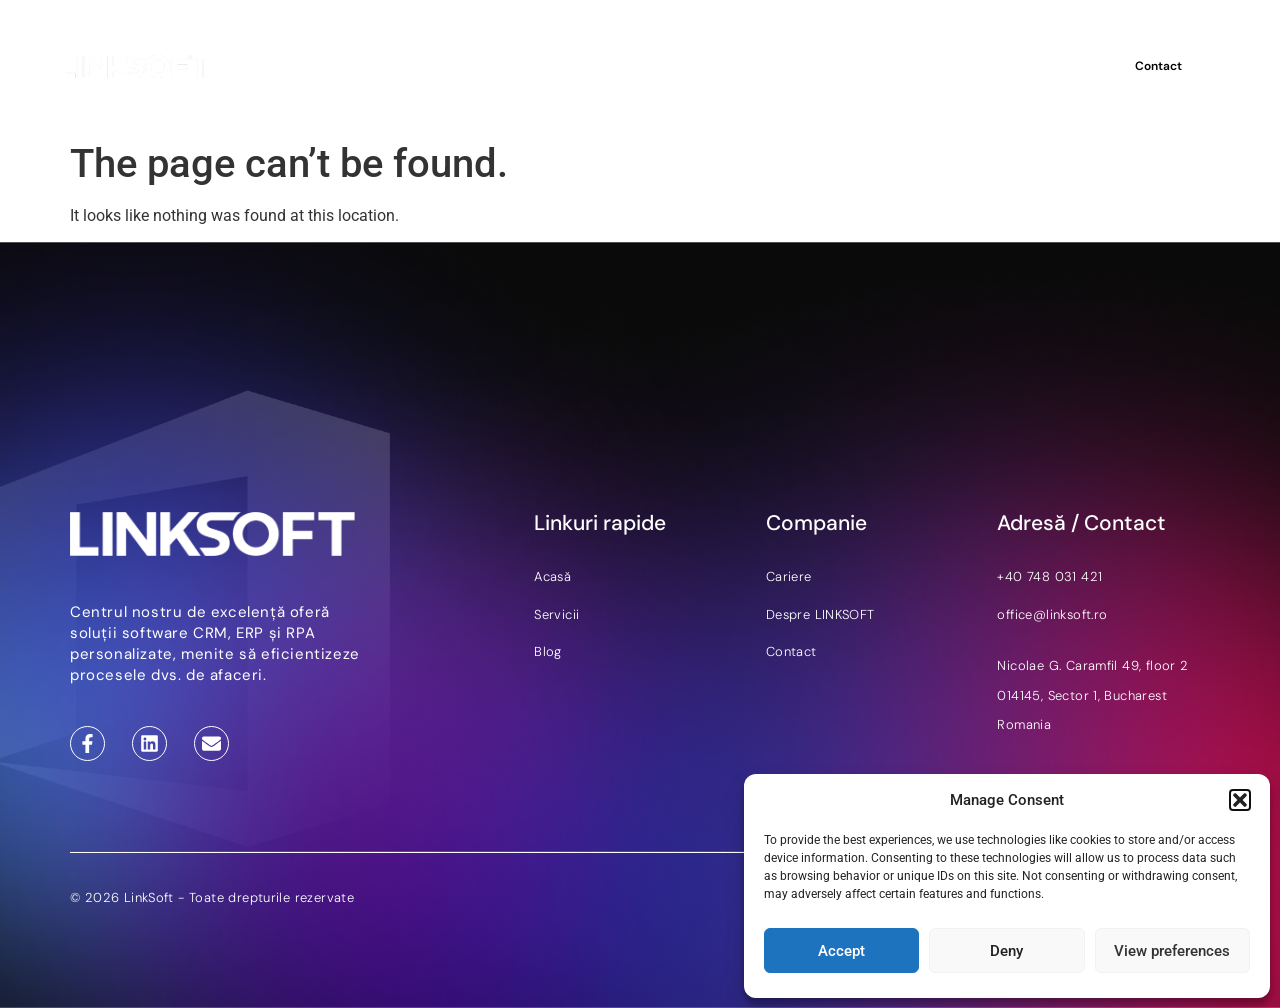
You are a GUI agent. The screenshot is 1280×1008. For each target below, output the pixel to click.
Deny (1006, 951)
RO (1075, 65)
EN (1049, 65)
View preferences (1172, 951)
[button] (1240, 800)
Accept (841, 951)
